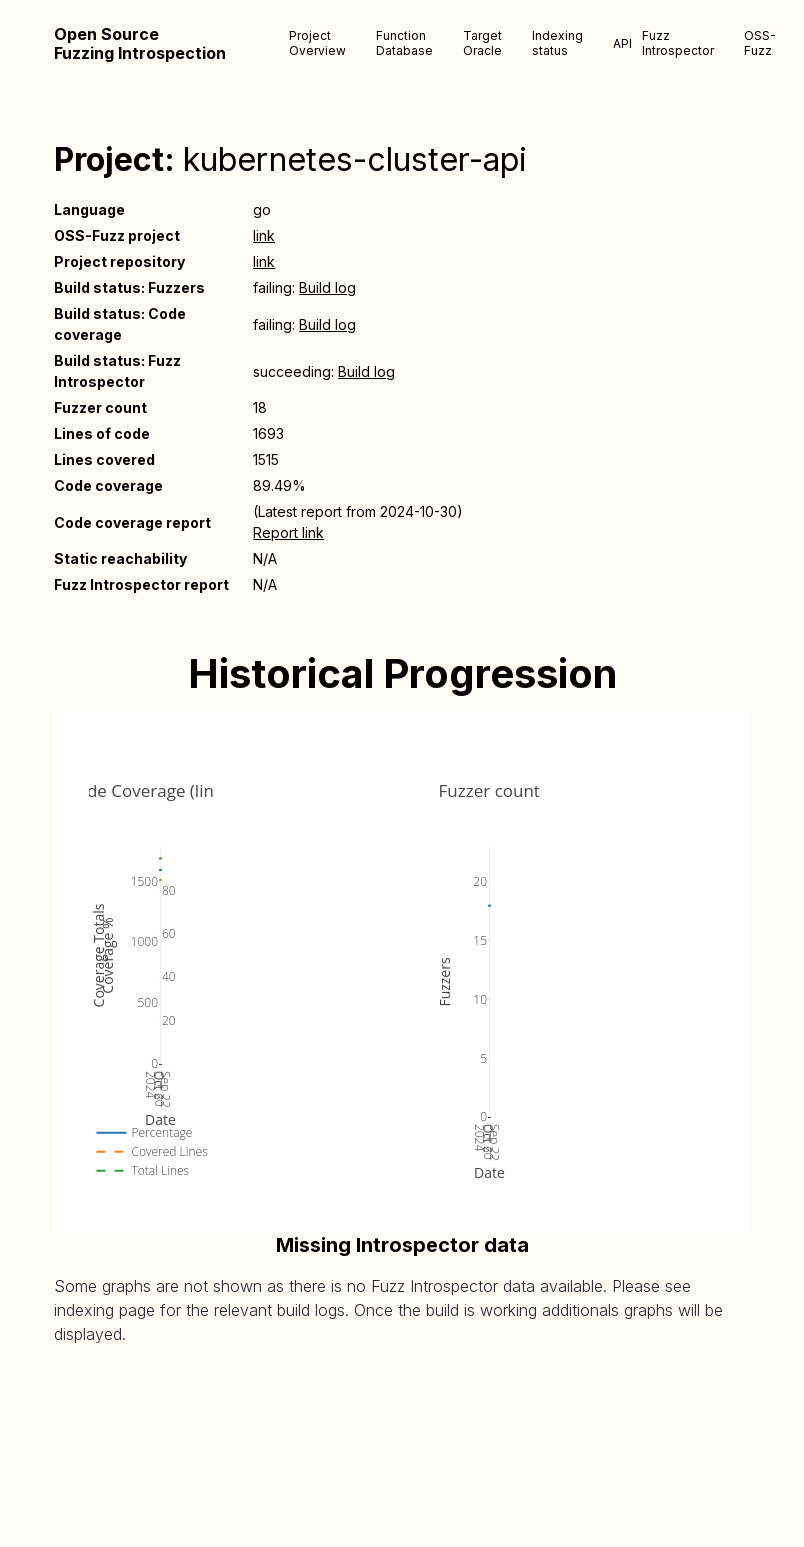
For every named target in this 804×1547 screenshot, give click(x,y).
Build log (327, 287)
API (622, 43)
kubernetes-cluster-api (355, 159)
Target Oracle (482, 43)
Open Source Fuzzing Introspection (140, 44)
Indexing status (557, 43)
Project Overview (317, 43)
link (264, 235)
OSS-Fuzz (760, 43)
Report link (288, 532)
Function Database (404, 43)
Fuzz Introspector (678, 43)
